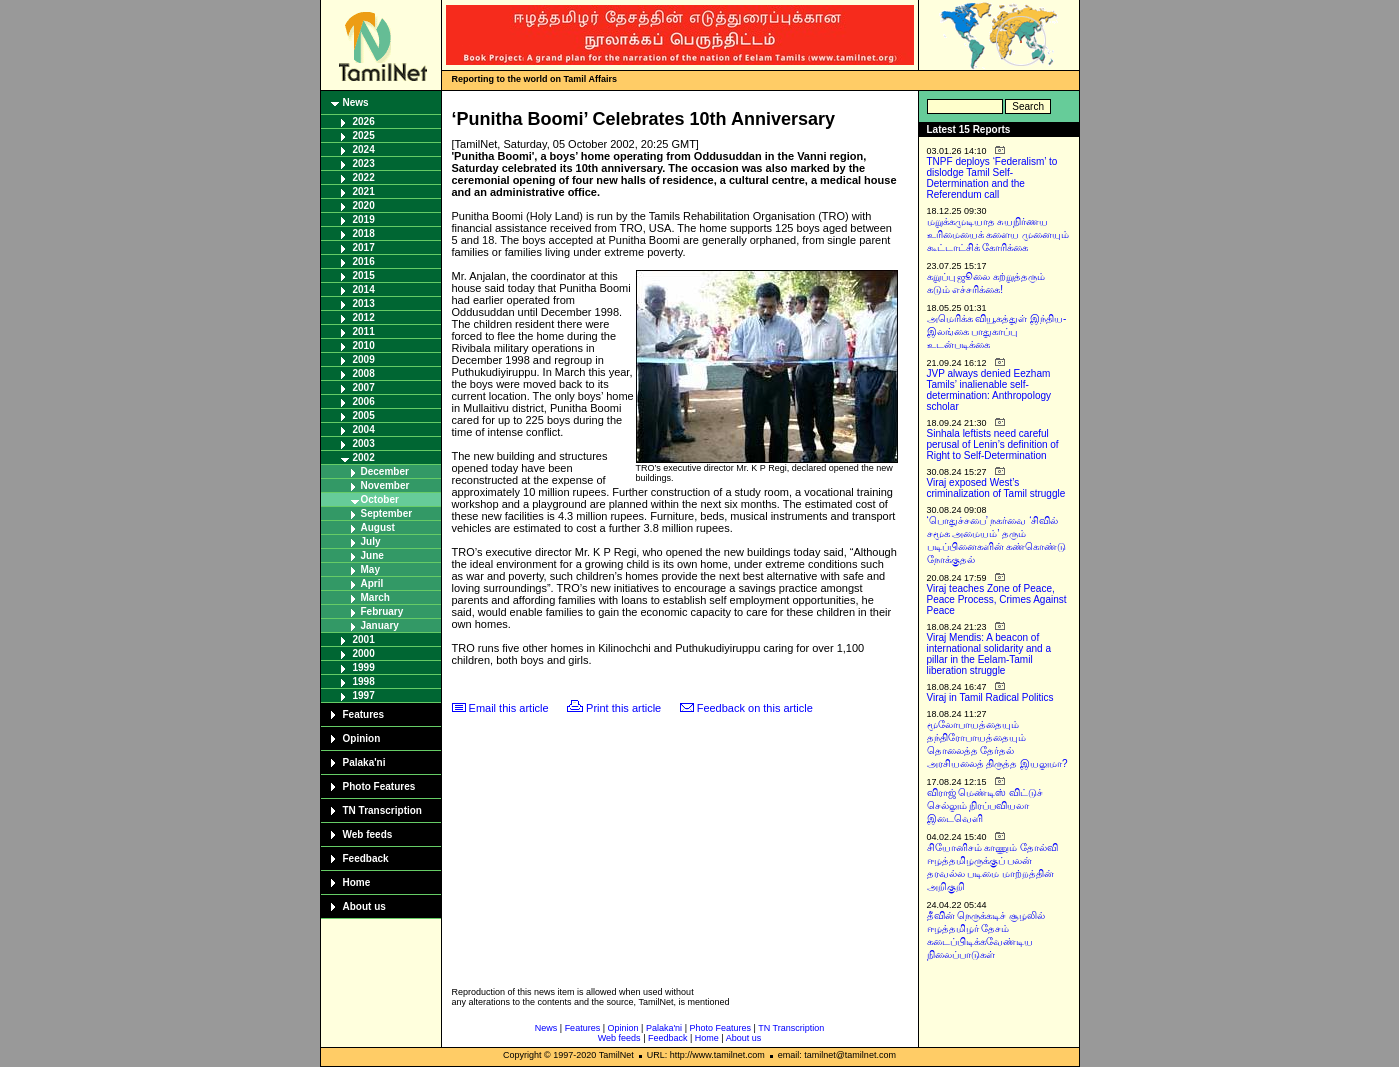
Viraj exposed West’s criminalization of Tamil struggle (996, 488)
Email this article (509, 708)
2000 (364, 653)
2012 (364, 317)
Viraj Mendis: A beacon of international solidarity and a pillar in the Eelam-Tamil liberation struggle (989, 654)
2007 (364, 387)
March (375, 597)
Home (357, 882)
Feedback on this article (755, 708)
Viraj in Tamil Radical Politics (990, 697)
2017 (364, 247)
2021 (364, 191)
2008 (364, 373)
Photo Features (379, 786)
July (371, 541)
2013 (364, 303)
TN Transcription (382, 810)
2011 (364, 331)
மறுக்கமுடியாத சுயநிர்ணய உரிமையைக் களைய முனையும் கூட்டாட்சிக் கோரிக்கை (998, 234)
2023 (364, 163)
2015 (364, 275)
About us (364, 906)
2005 (364, 415)
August (378, 527)
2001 (364, 639)
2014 (364, 289)
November (385, 485)
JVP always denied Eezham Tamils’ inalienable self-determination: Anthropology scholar (989, 390)
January (380, 625)
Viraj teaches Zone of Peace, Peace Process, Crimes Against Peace (997, 599)
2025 (364, 135)
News (356, 102)
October (380, 499)
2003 (364, 443)
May (370, 569)
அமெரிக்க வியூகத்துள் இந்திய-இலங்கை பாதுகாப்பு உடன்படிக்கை (997, 331)
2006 (364, 401)
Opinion (362, 738)
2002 (364, 457)
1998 (364, 681)
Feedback (366, 858)
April (372, 583)
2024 (364, 149)
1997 (364, 695)
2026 (364, 121)
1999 (364, 667)
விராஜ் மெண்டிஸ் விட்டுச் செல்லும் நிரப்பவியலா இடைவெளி (985, 805)
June (372, 555)
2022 (364, 177)
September (387, 513)
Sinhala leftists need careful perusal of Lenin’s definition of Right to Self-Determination (993, 444)
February (382, 611)
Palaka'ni (364, 762)
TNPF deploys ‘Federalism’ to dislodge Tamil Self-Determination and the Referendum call (992, 178)
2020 (364, 205)
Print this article (623, 708)
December (385, 471)
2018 (364, 233)
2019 (364, 219)
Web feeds (368, 834)
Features (364, 714)
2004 (364, 429)
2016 (364, 261)
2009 (364, 359)
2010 (364, 345)
